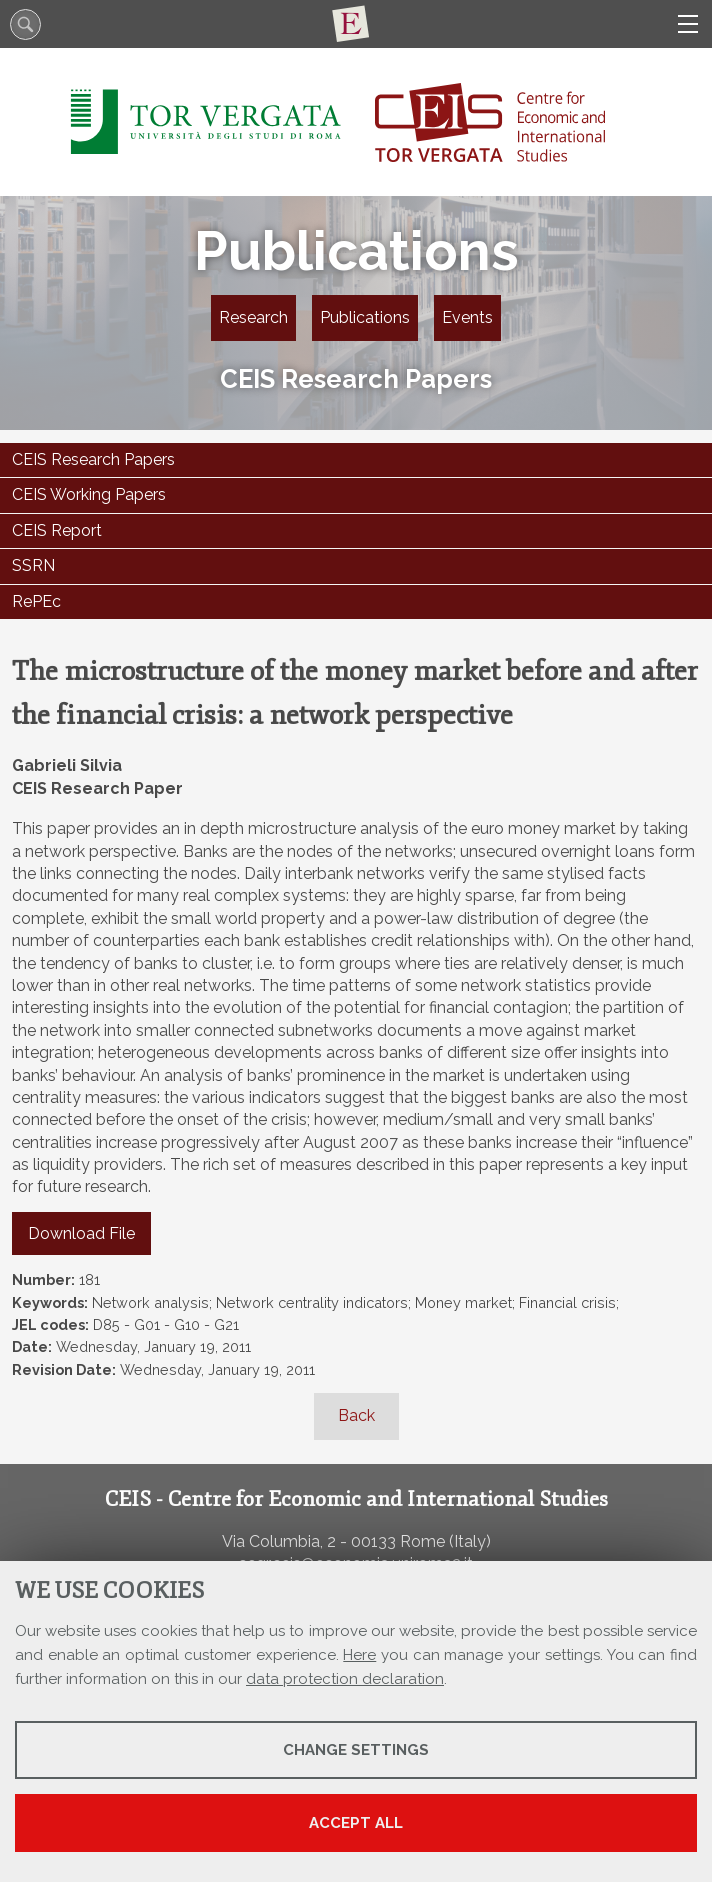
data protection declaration (345, 1679)
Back (356, 1415)
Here (359, 1655)
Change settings (356, 1750)
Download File (81, 1233)
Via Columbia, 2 (279, 1541)
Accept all (356, 1823)
